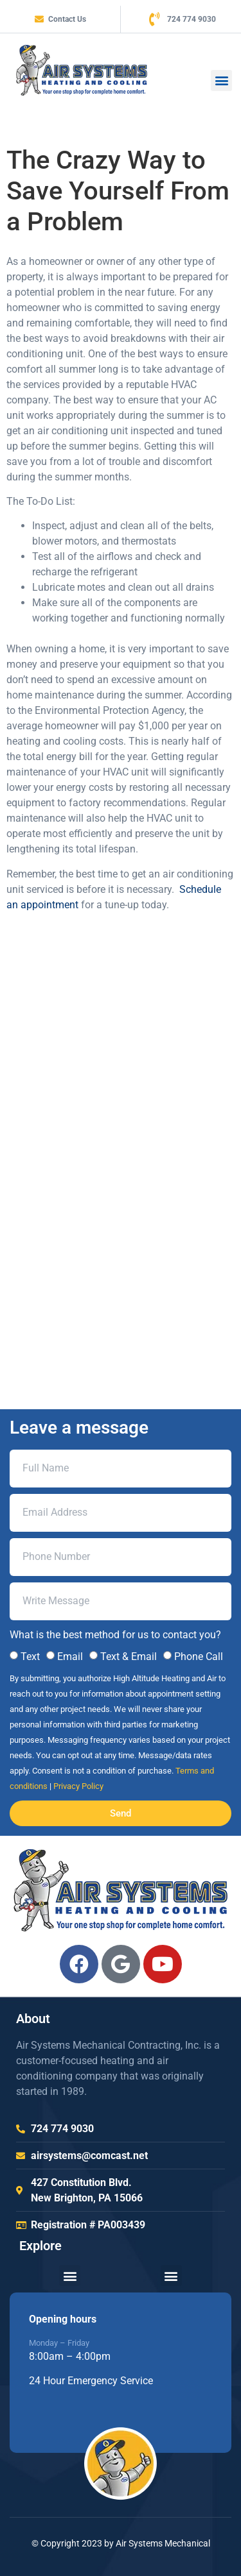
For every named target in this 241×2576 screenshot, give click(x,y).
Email (70, 1656)
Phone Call (198, 1656)
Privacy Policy (78, 1786)
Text (30, 1656)
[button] (221, 80)
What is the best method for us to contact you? (115, 1635)
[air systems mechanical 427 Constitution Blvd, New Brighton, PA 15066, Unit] (120, 1171)
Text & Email (128, 1656)
